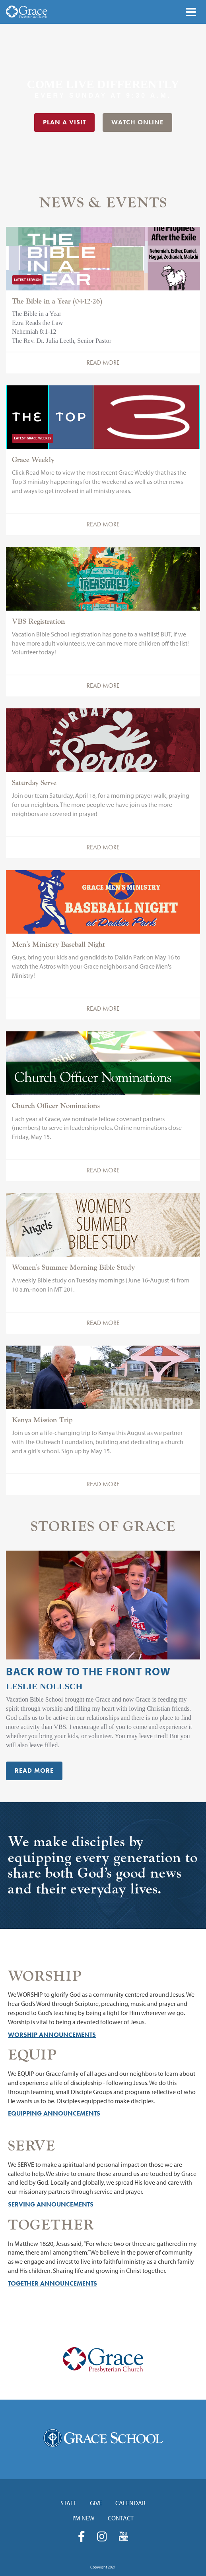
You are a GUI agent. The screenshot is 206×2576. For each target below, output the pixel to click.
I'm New (83, 2518)
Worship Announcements (52, 2035)
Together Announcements (52, 2283)
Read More (103, 362)
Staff (68, 2503)
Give (96, 2503)
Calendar (130, 2503)
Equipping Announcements (54, 2113)
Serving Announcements (50, 2204)
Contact (121, 2518)
